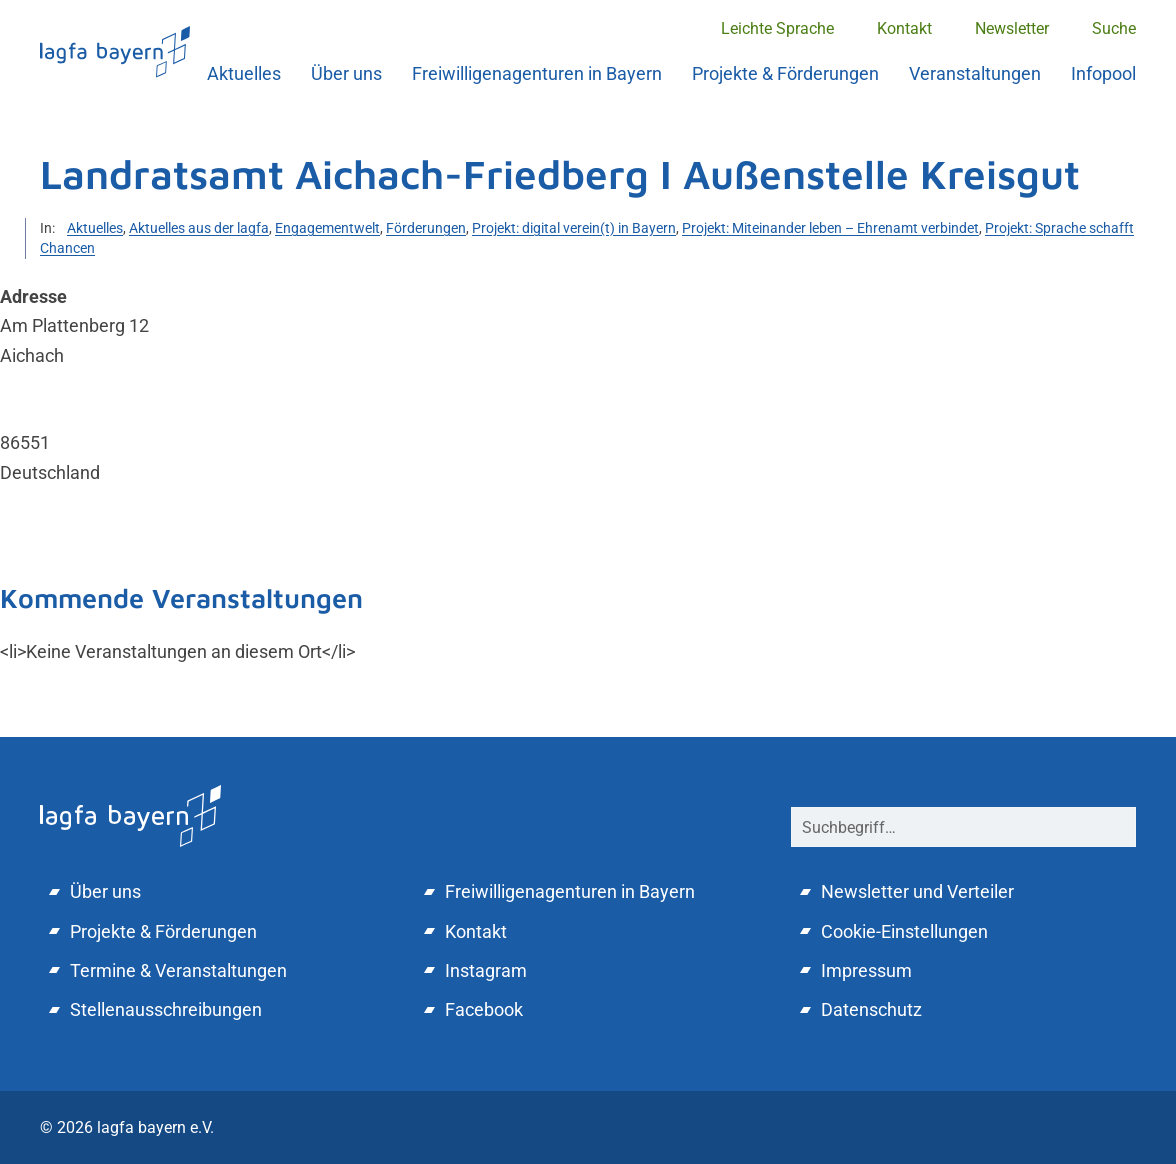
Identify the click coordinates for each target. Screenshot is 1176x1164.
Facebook (484, 1009)
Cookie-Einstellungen (904, 931)
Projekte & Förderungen (785, 73)
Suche (1114, 28)
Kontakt (904, 28)
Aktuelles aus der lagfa (199, 228)
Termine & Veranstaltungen (178, 970)
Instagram (486, 970)
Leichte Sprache (777, 28)
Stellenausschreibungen (166, 1009)
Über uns (346, 73)
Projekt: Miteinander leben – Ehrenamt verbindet (830, 228)
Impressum (866, 970)
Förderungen (426, 228)
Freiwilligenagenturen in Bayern (537, 73)
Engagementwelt (327, 228)
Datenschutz (871, 1009)
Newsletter (1012, 28)
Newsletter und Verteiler (917, 891)
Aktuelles (244, 73)
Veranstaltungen (975, 73)
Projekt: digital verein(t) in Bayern (574, 228)
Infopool (1103, 73)
